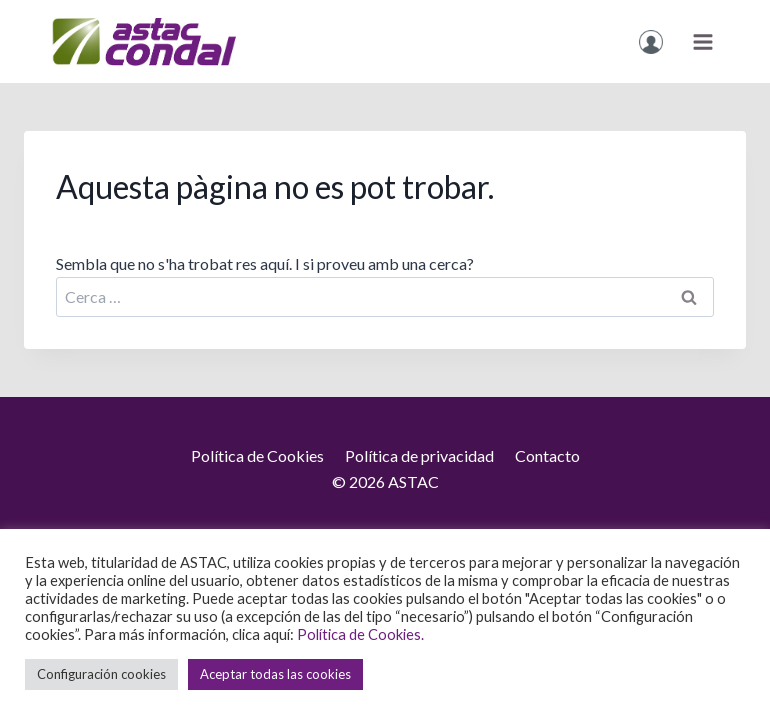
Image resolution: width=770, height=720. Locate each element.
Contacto (547, 455)
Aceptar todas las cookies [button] (275, 674)
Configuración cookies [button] (101, 674)
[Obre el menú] (702, 41)
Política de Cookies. (360, 634)
